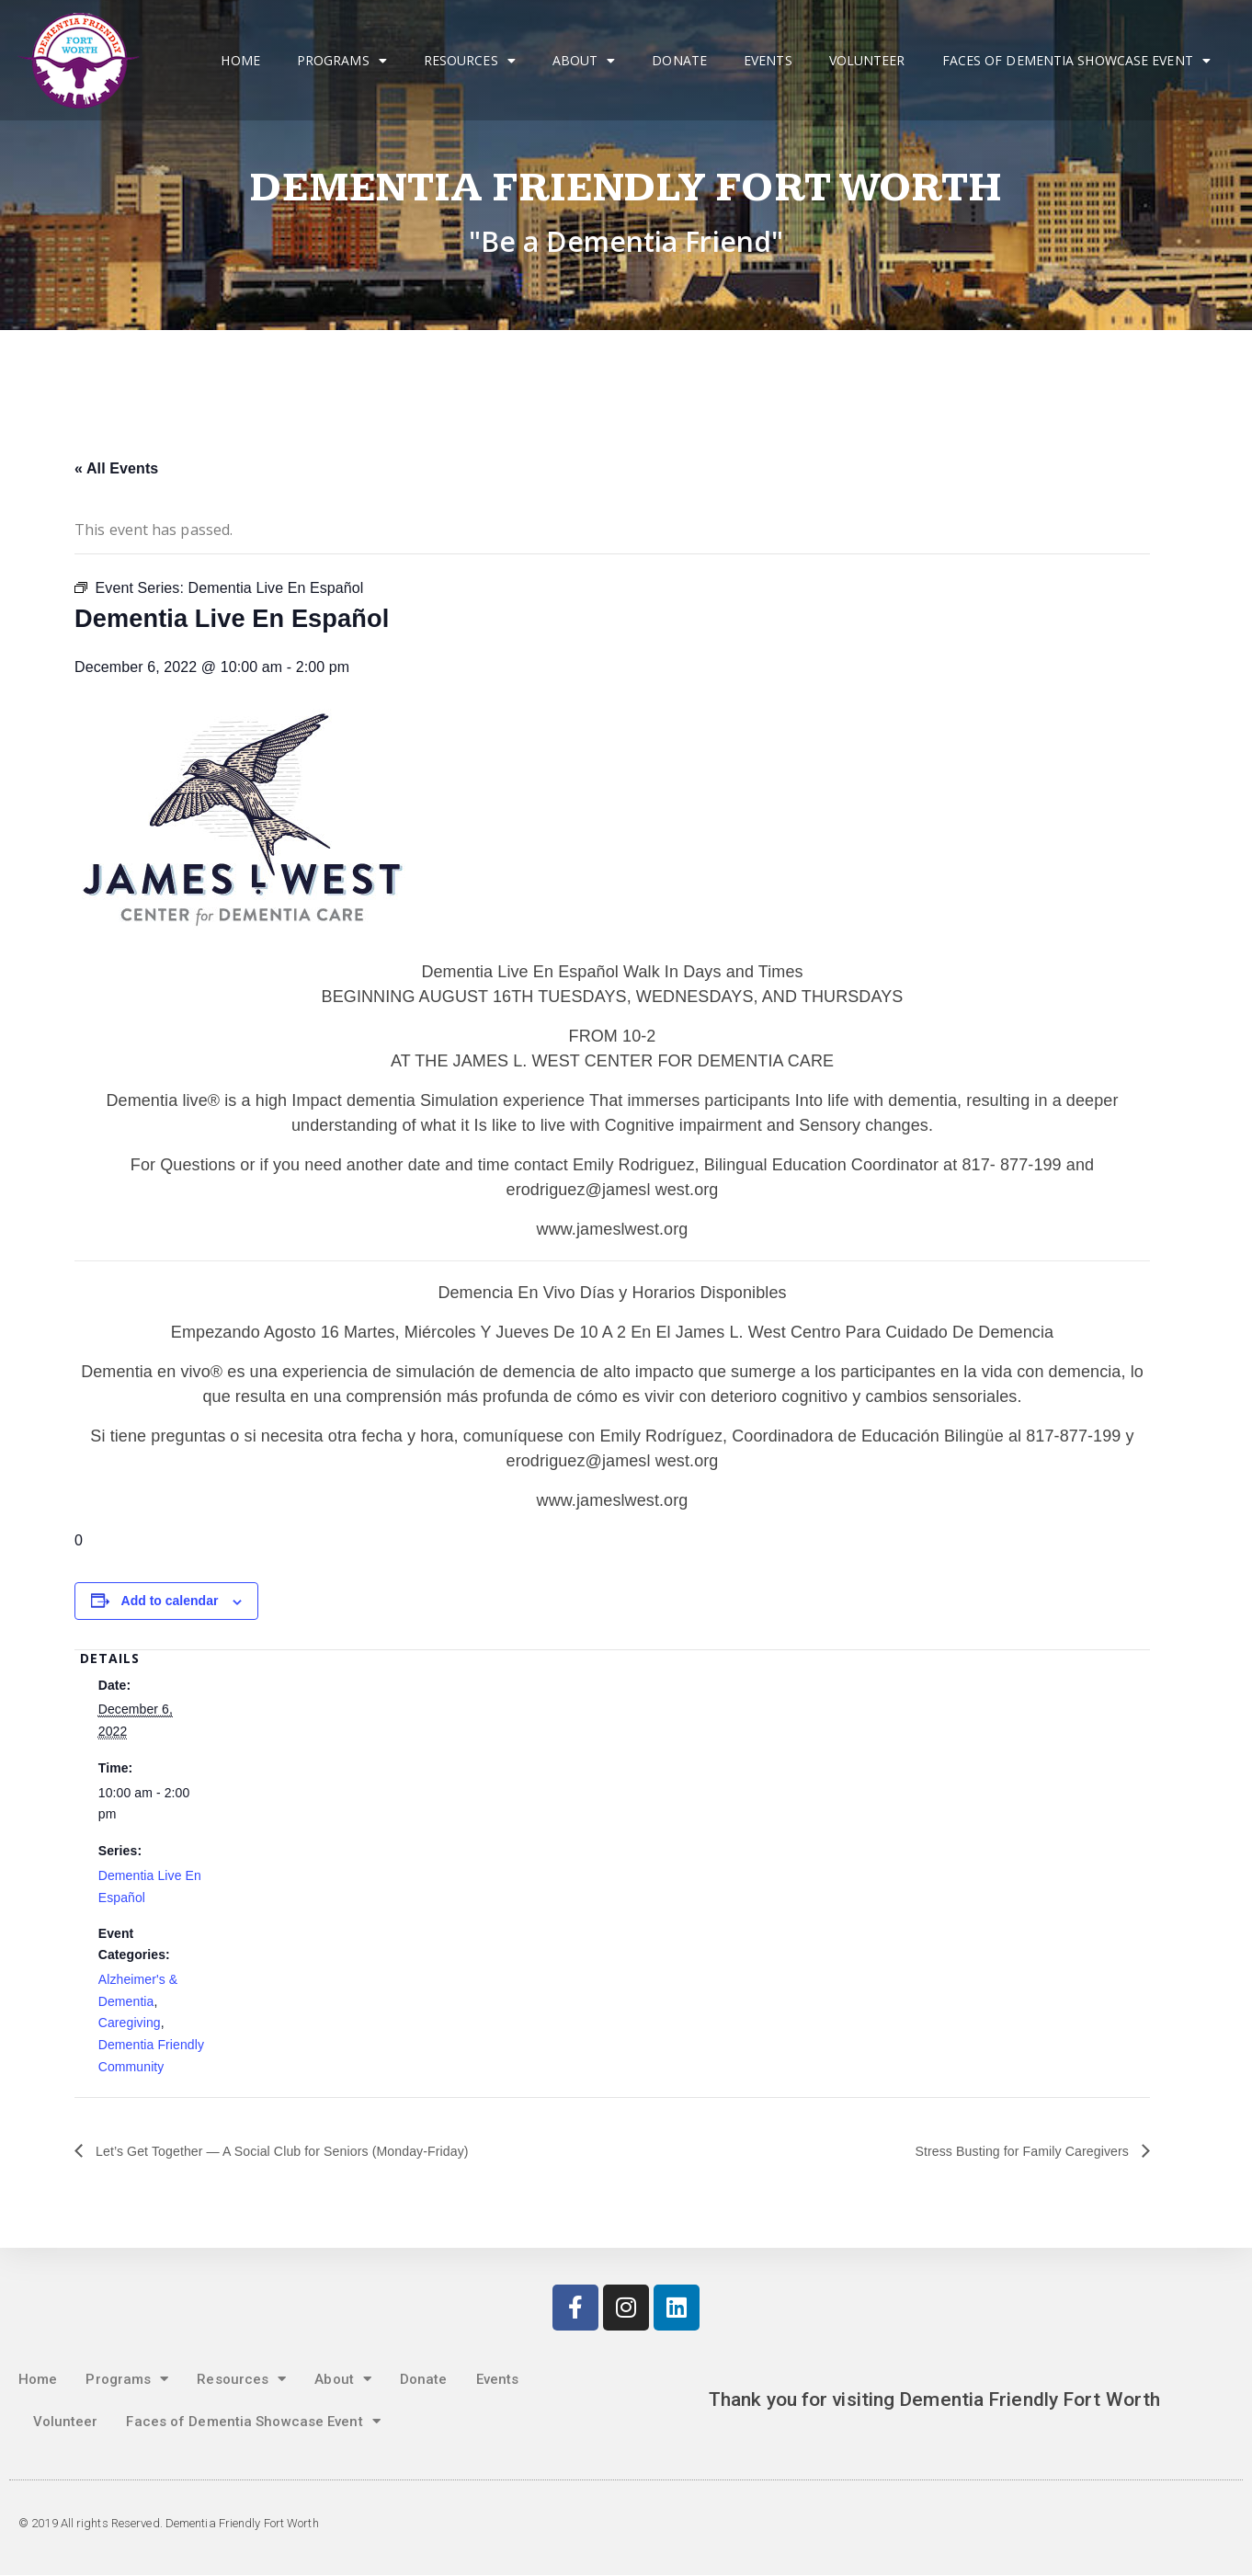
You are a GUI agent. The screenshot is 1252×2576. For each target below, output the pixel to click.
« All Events (116, 468)
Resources (470, 60)
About (584, 60)
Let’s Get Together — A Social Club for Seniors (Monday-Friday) (305, 2151)
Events (768, 60)
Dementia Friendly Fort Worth (626, 188)
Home (240, 60)
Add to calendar (170, 1600)
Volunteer (867, 60)
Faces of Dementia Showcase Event (1076, 60)
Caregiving (129, 2022)
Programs (342, 60)
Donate (679, 60)
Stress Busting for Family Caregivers (1009, 2151)
